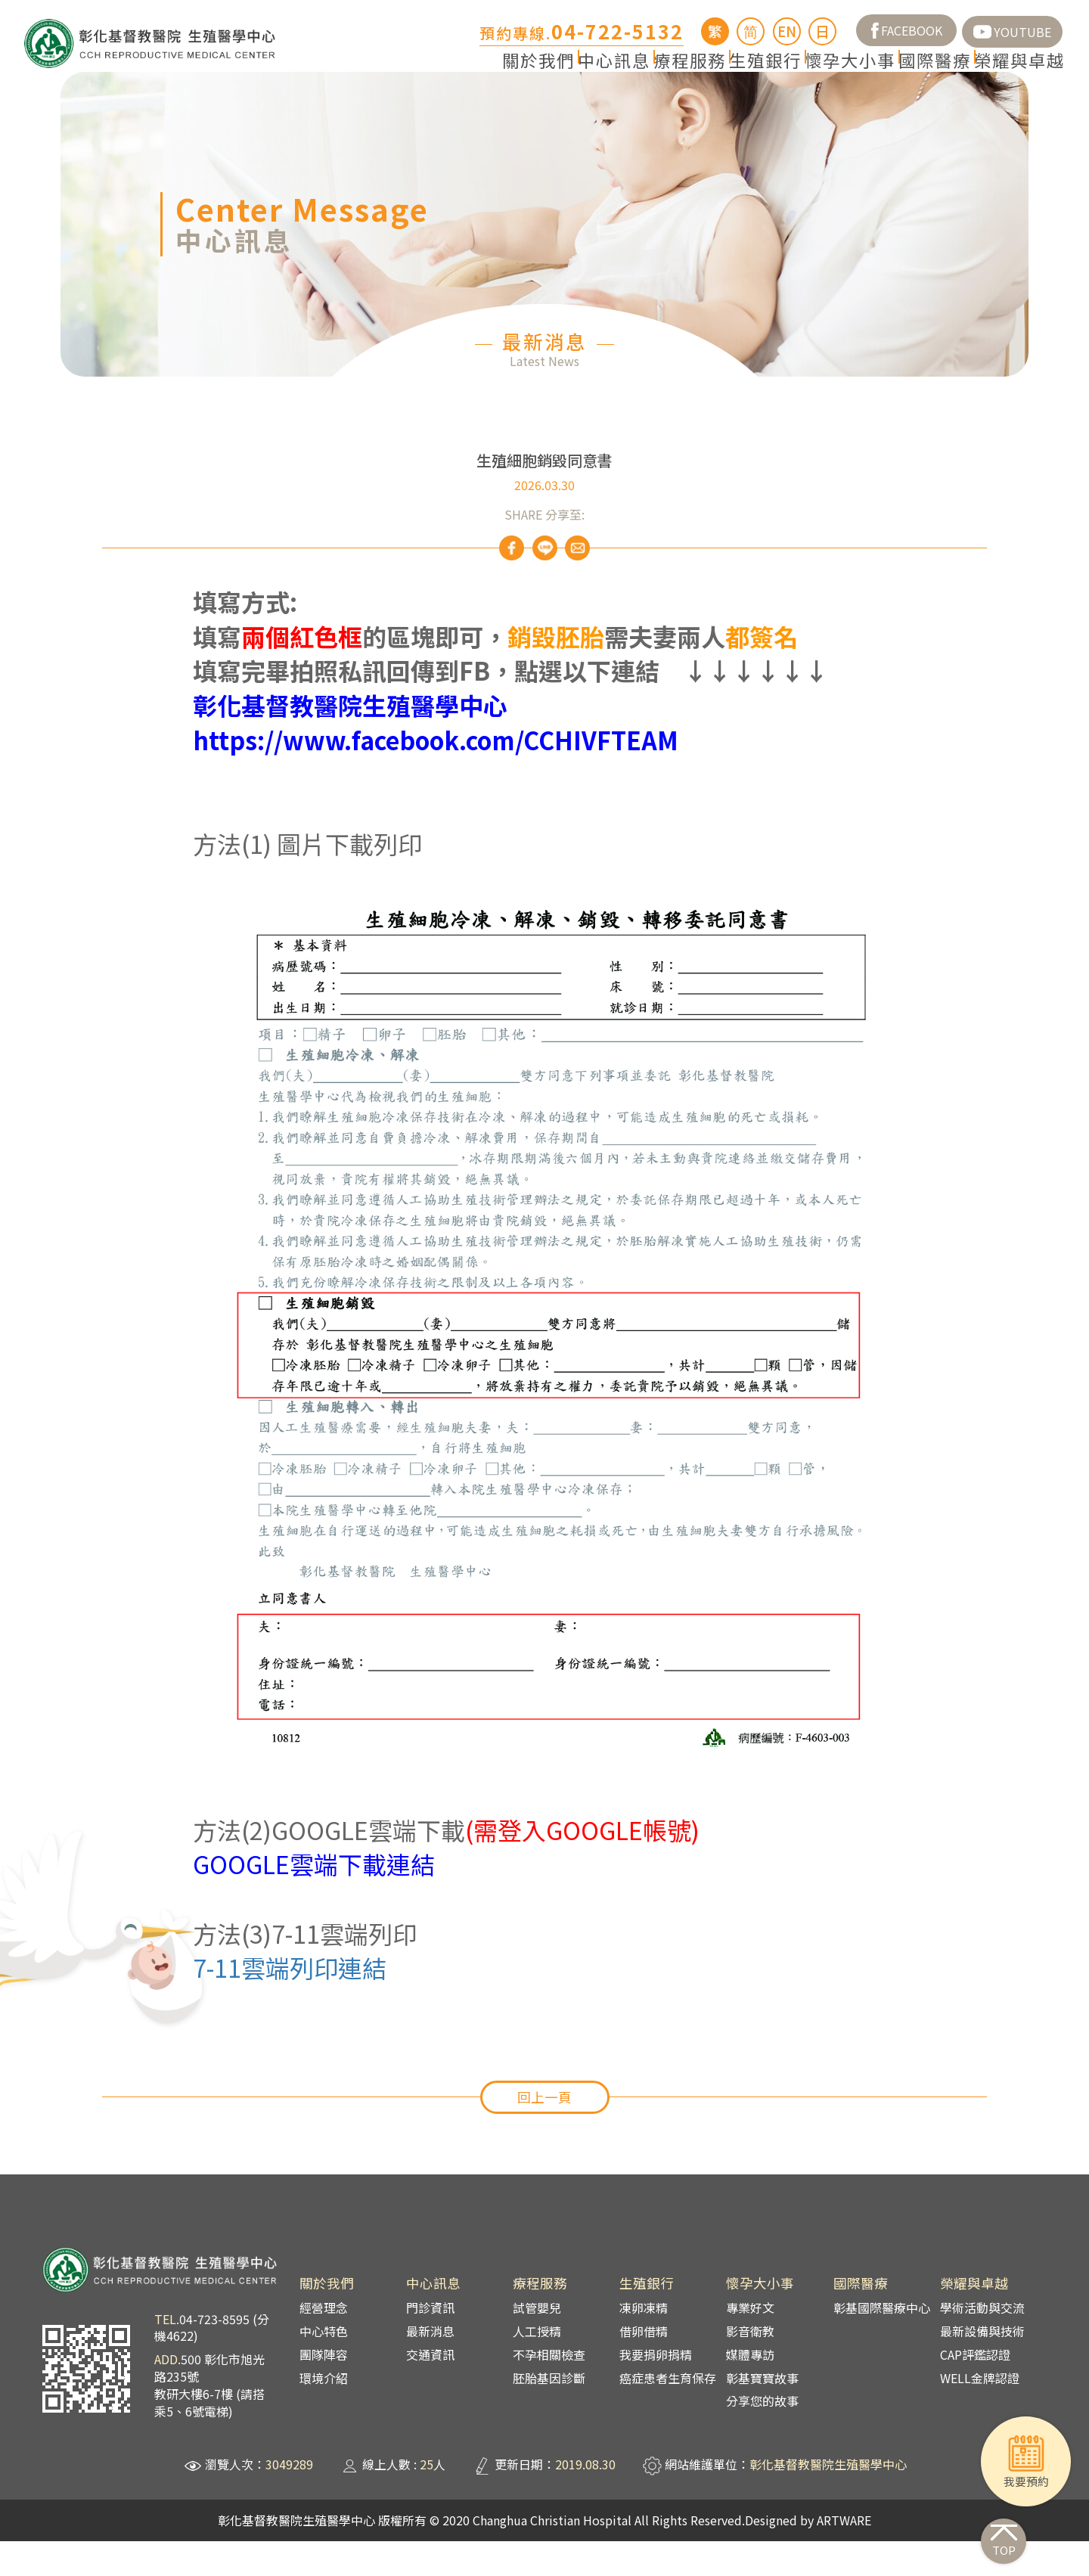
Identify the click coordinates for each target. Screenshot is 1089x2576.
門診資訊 (430, 2343)
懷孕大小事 (791, 73)
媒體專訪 (750, 2389)
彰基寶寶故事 (762, 2413)
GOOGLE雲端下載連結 (314, 1899)
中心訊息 (484, 73)
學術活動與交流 (982, 2343)
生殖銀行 (683, 73)
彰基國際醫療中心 (881, 2343)
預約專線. (581, 33)
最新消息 (430, 2366)
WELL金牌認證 (979, 2413)
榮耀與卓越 (1008, 73)
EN (786, 30)
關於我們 (384, 73)
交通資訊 (430, 2389)
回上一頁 (544, 2132)
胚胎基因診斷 (549, 2413)
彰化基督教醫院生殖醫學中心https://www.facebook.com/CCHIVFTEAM (435, 758)
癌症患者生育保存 (667, 2413)
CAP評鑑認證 (975, 2389)
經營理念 (323, 2343)
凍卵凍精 (643, 2343)
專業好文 (750, 2343)
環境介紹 (323, 2413)
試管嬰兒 (537, 2343)
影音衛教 (750, 2366)
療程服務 (584, 73)
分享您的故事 (762, 2436)
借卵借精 (643, 2366)
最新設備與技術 (982, 2366)
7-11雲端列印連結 (289, 2002)
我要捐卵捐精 (655, 2389)
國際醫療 (900, 73)
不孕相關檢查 (549, 2389)
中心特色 (323, 2366)
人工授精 (537, 2366)
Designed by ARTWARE (808, 2555)
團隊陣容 (323, 2389)
